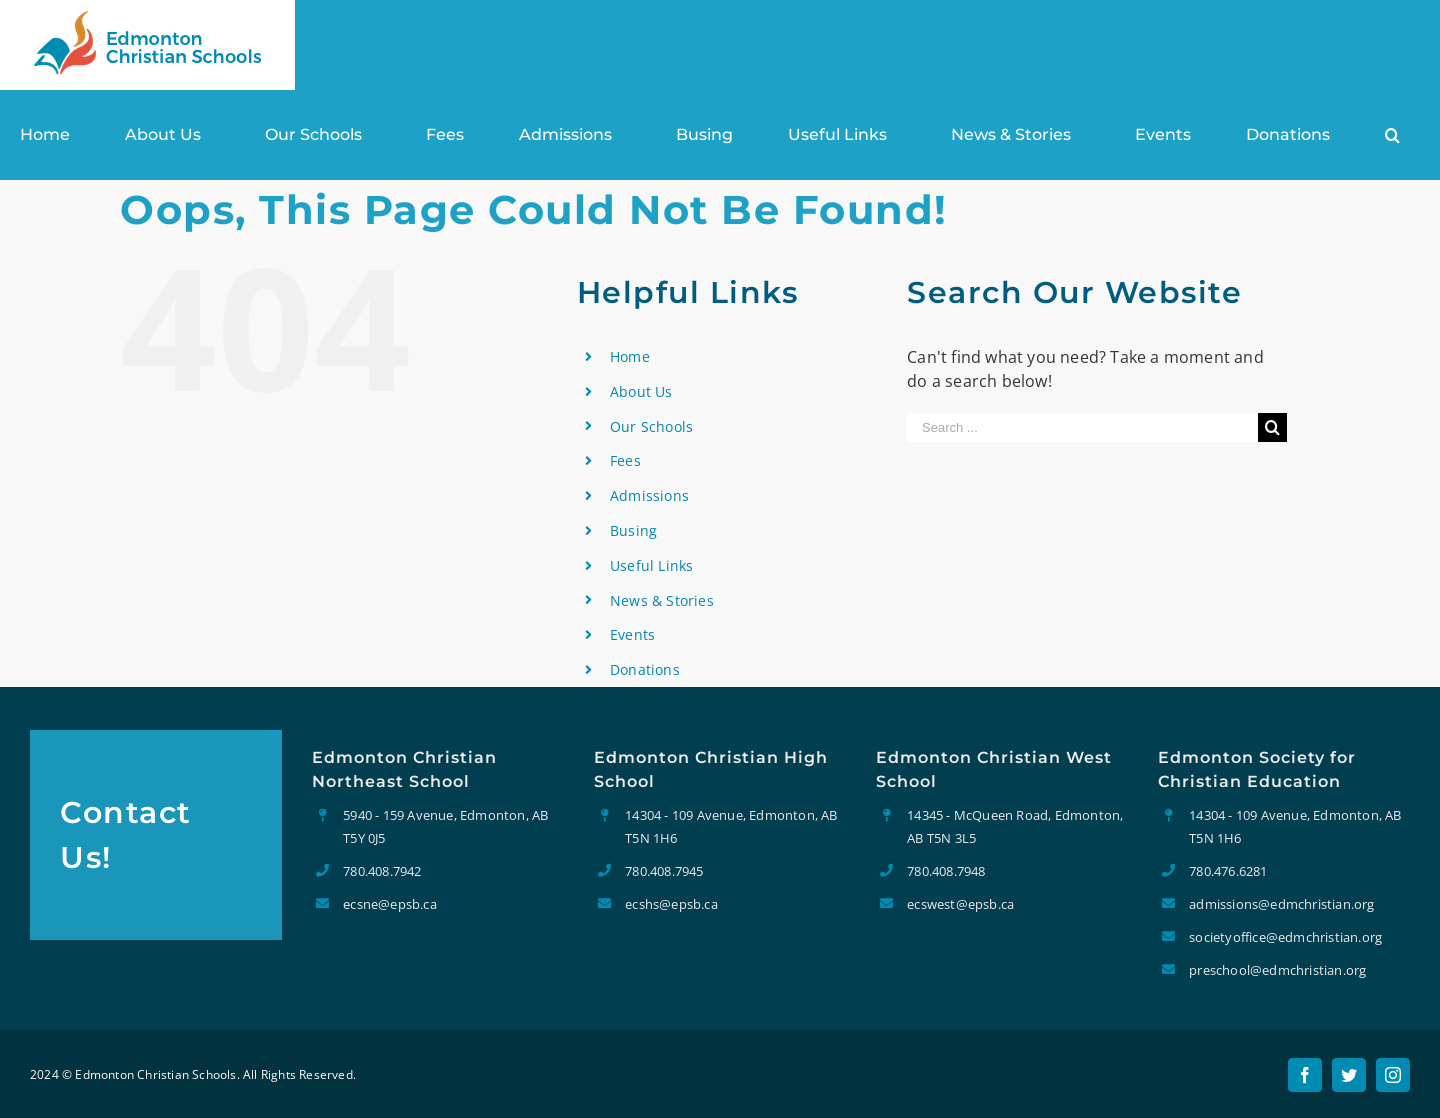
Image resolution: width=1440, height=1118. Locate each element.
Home (630, 356)
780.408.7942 (382, 871)
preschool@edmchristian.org (1277, 970)
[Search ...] (1082, 427)
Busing (633, 530)
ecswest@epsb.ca (960, 904)
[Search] (1392, 135)
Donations (645, 669)
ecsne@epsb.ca (390, 904)
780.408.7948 (946, 871)
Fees (625, 460)
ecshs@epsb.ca (671, 904)
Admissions (649, 495)
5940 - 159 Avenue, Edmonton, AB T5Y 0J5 (445, 826)
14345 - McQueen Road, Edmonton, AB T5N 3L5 (1015, 826)
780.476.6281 (1228, 871)
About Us (641, 391)
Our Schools (651, 426)
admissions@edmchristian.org (1281, 904)
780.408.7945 (664, 871)
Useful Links (651, 565)
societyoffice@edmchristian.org (1285, 937)
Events (632, 634)
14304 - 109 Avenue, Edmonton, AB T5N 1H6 (731, 826)
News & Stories (662, 600)
